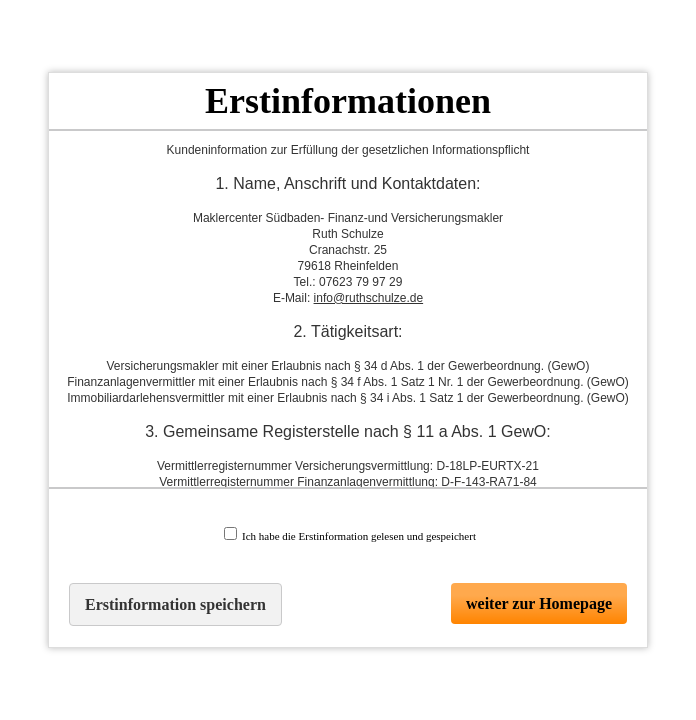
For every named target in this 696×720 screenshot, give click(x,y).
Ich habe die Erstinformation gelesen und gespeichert (350, 534)
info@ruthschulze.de (369, 298)
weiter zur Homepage (539, 603)
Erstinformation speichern (175, 604)
